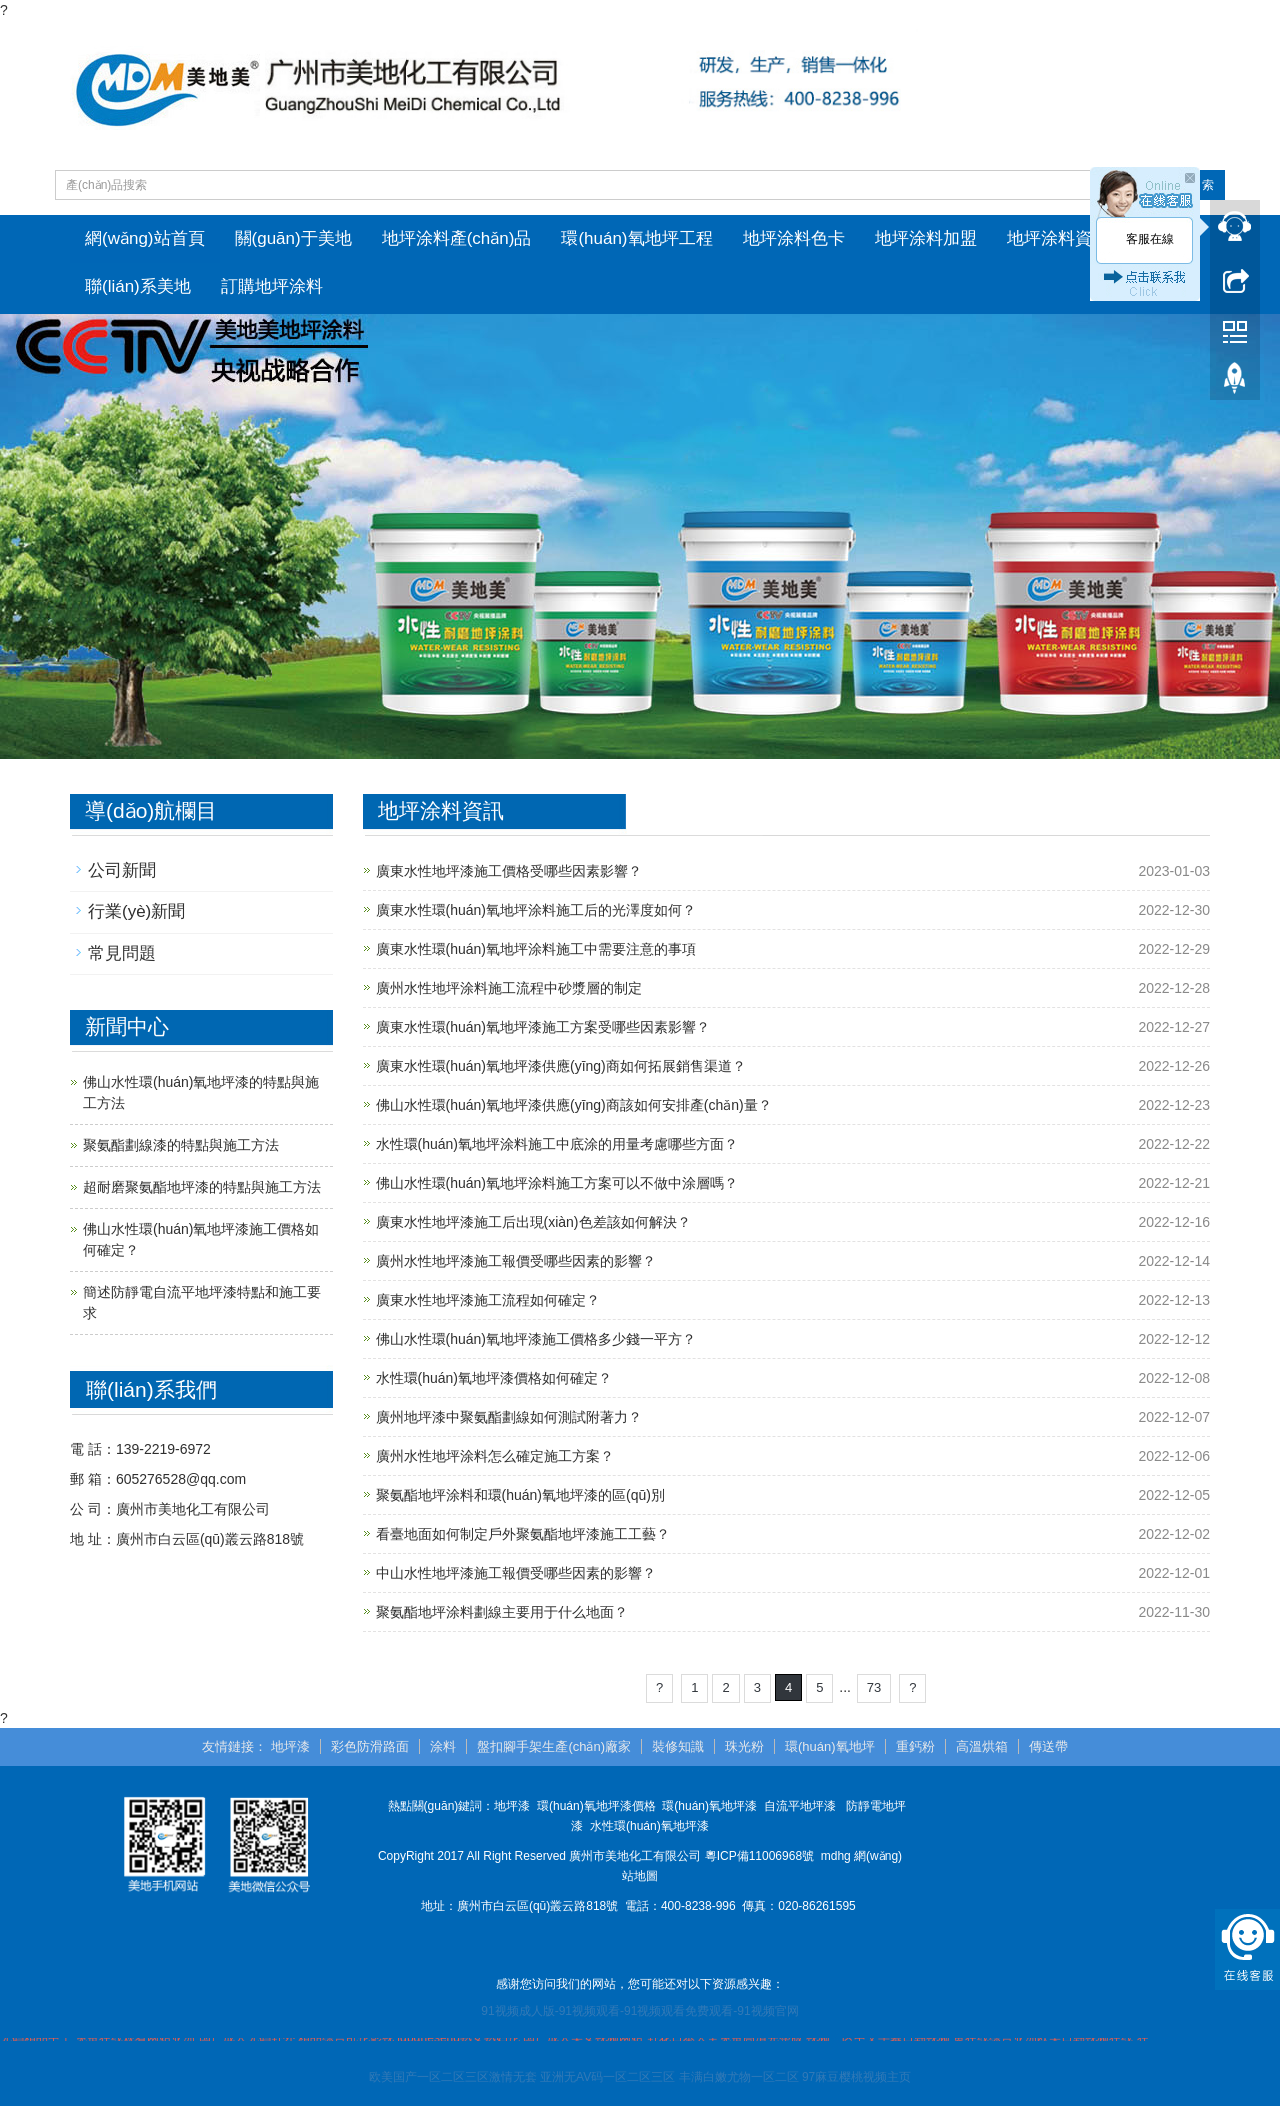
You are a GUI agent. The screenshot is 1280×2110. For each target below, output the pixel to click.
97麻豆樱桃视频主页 (856, 2081)
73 (874, 1691)
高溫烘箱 (982, 1750)
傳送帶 (1048, 1750)
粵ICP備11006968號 (759, 1860)
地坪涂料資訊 (1058, 239)
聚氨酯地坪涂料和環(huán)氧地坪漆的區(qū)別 (520, 1499)
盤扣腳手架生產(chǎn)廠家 (554, 1750)
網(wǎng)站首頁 (145, 239)
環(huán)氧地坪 (830, 1750)
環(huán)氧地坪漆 (709, 1810)
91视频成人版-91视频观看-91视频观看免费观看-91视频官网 (639, 2015)
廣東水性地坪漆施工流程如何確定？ (488, 1304)
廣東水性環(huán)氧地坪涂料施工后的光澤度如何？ (536, 914)
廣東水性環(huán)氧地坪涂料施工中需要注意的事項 (536, 953)
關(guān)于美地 (293, 239)
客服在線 (1150, 239)
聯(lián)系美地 (138, 289)
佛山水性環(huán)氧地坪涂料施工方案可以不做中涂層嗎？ (557, 1187)
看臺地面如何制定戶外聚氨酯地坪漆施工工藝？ (523, 1538)
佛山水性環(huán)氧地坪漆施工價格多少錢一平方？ (536, 1343)
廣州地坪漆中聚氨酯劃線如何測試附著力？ (509, 1421)
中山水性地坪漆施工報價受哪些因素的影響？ (516, 1577)
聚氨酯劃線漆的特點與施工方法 (181, 1149)
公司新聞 (122, 874)
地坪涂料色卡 (794, 239)
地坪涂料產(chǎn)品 (457, 239)
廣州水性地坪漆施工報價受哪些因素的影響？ (516, 1265)
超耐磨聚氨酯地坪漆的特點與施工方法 (202, 1191)
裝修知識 (678, 1750)
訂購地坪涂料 (272, 289)
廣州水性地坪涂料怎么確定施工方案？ (495, 1460)
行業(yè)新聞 (136, 915)
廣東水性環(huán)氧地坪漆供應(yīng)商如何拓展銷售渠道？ (561, 1070)
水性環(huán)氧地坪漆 (649, 1830)
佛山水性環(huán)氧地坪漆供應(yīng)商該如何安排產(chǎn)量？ (574, 1109)
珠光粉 (744, 1750)
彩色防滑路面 (370, 1750)
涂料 (443, 1750)
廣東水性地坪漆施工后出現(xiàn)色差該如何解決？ (533, 1226)
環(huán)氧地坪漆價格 (596, 1810)
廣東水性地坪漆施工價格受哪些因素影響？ (509, 875)
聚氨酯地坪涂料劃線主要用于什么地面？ (502, 1616)
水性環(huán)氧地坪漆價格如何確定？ (494, 1382)
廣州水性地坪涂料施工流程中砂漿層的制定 (509, 992)
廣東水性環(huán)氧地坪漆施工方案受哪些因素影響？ (543, 1031)
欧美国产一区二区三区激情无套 (453, 2081)
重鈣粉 (915, 1750)
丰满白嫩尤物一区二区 (739, 2081)
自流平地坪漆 (800, 1810)
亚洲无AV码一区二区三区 (607, 2081)
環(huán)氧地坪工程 (636, 239)
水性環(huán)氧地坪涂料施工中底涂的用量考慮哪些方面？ (557, 1148)
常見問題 (122, 957)
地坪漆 (290, 1750)
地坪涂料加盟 (926, 239)
